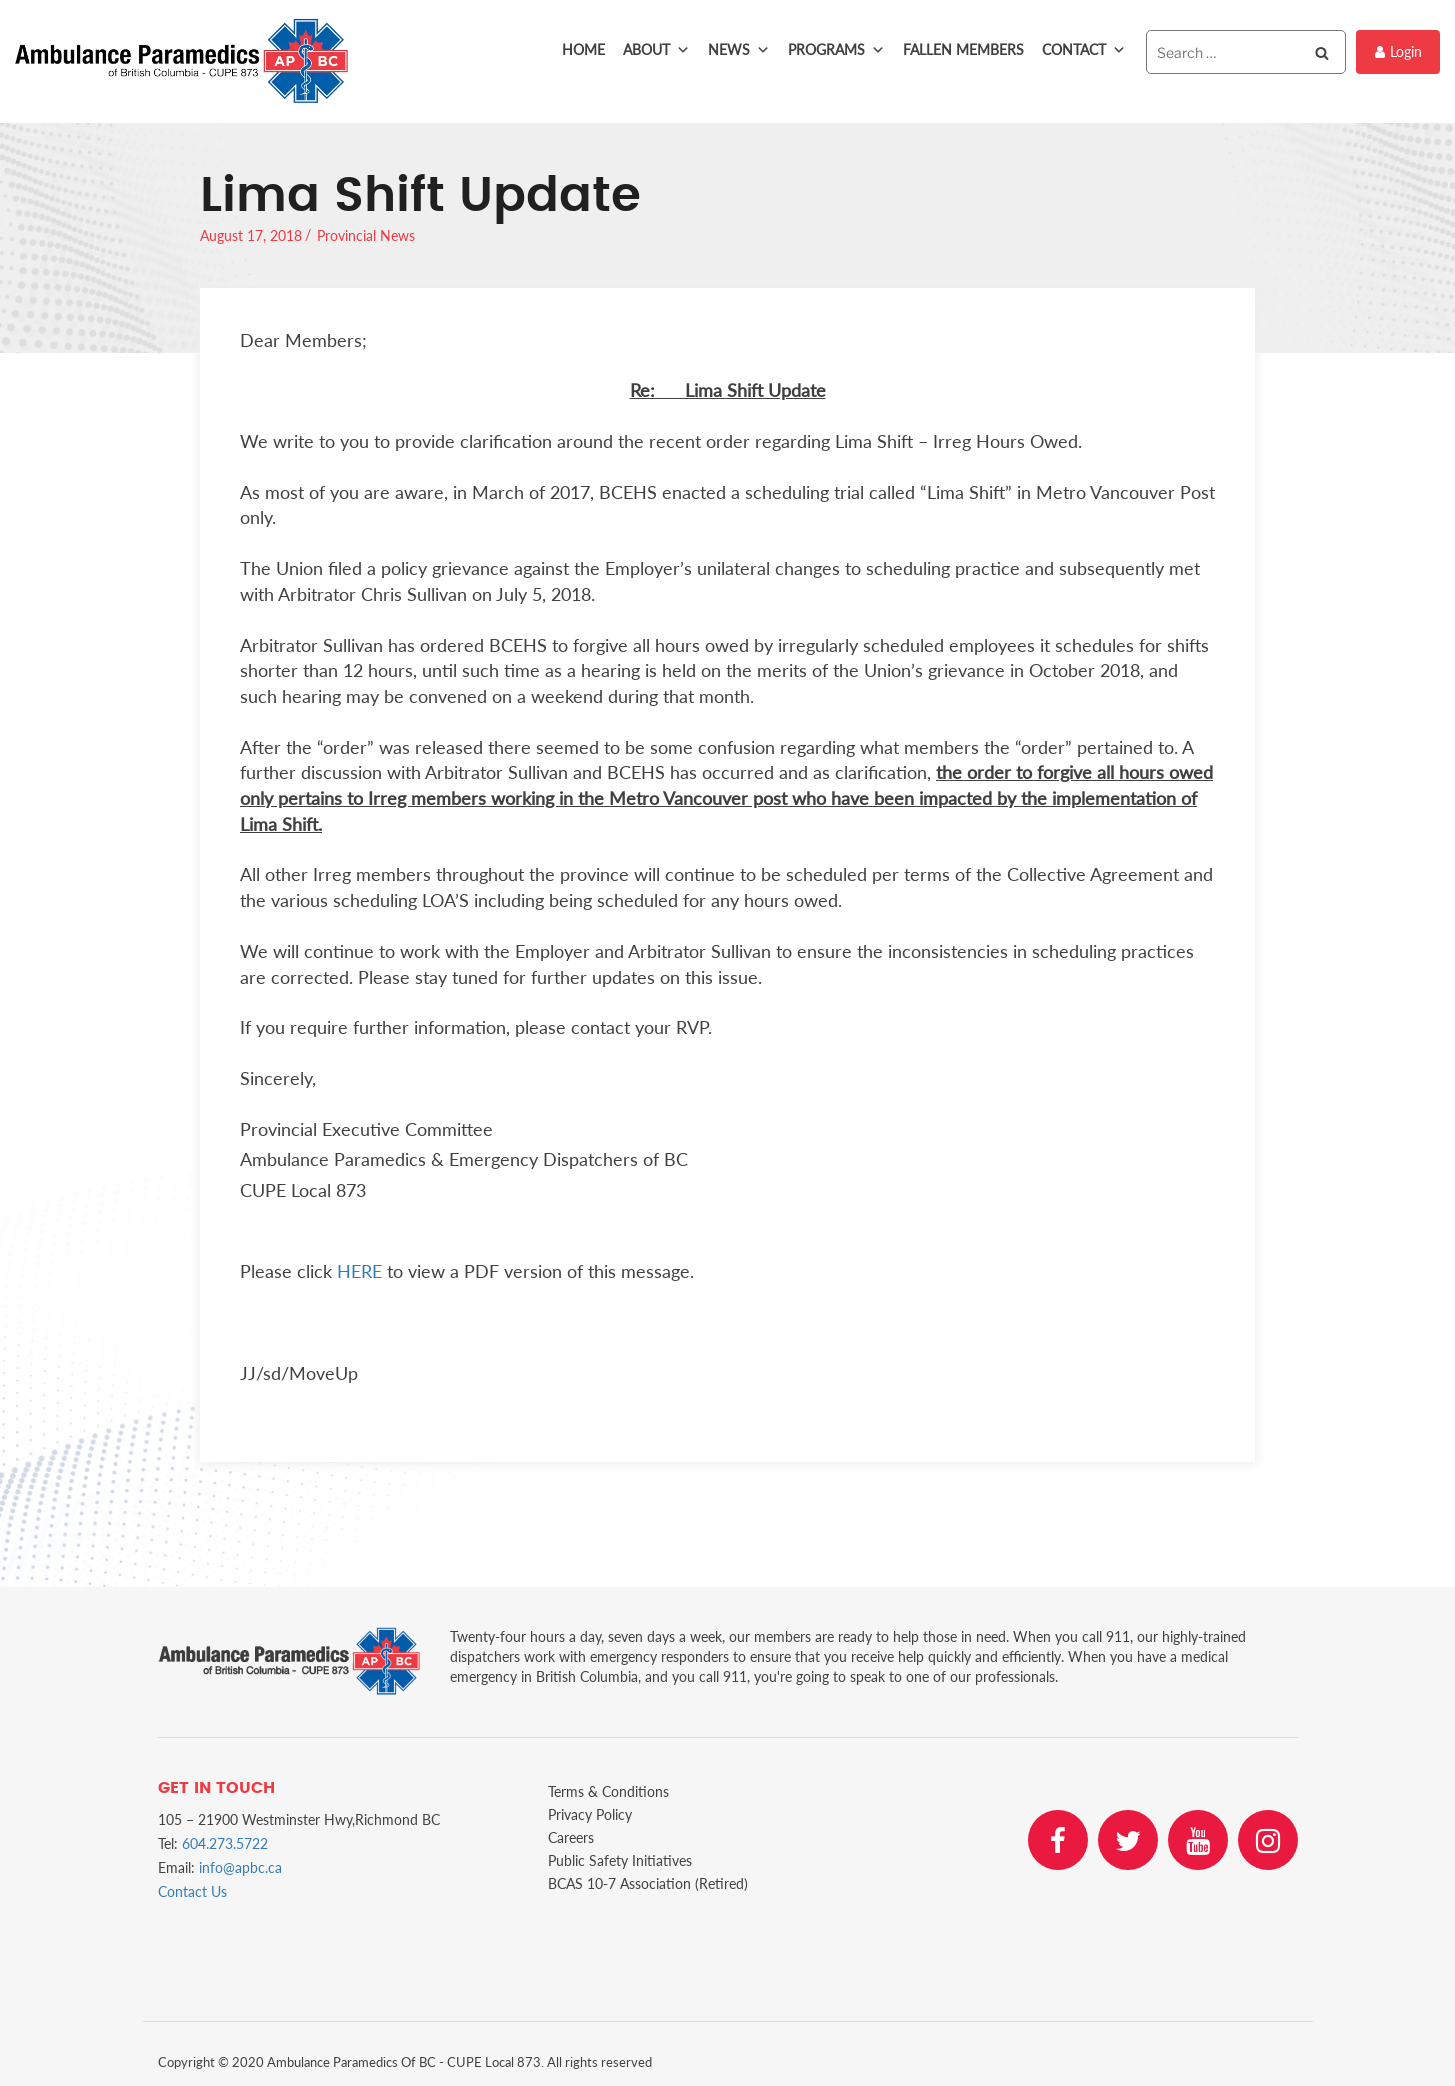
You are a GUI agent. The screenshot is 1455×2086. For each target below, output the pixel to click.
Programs (836, 50)
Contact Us (192, 1891)
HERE (359, 1271)
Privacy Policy (590, 1814)
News (739, 50)
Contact (1084, 50)
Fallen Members (963, 49)
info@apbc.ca (240, 1867)
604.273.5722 (225, 1843)
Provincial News (366, 235)
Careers (571, 1837)
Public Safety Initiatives (620, 1860)
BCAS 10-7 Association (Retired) (648, 1883)
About (656, 50)
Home (583, 49)
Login (1398, 51)
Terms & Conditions (608, 1791)
